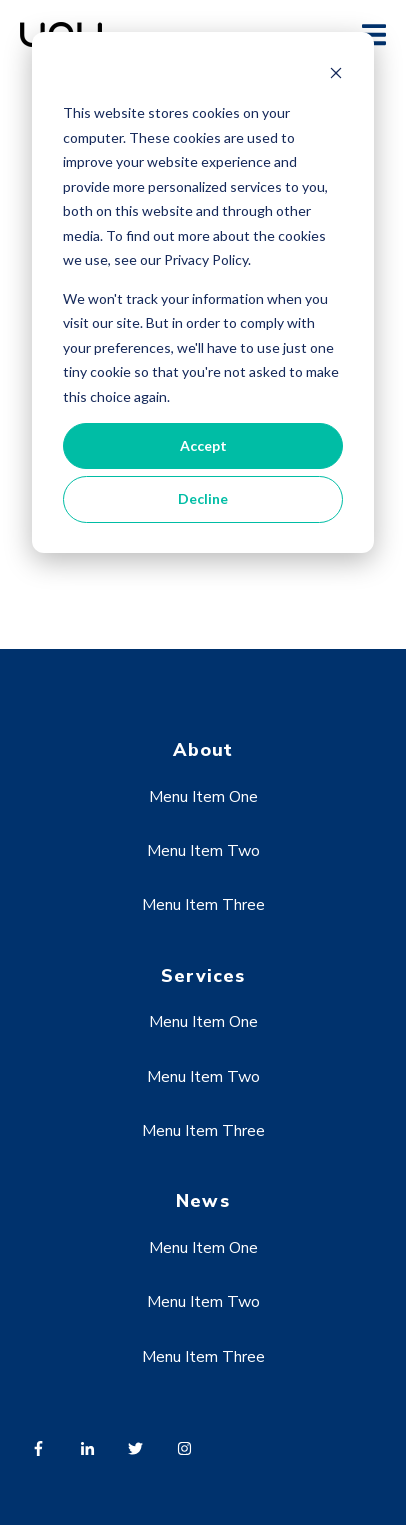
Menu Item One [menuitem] (203, 797)
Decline (203, 498)
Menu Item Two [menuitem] (203, 851)
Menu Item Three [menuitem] (203, 905)
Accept (203, 445)
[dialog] (203, 292)
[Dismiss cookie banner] (336, 75)
